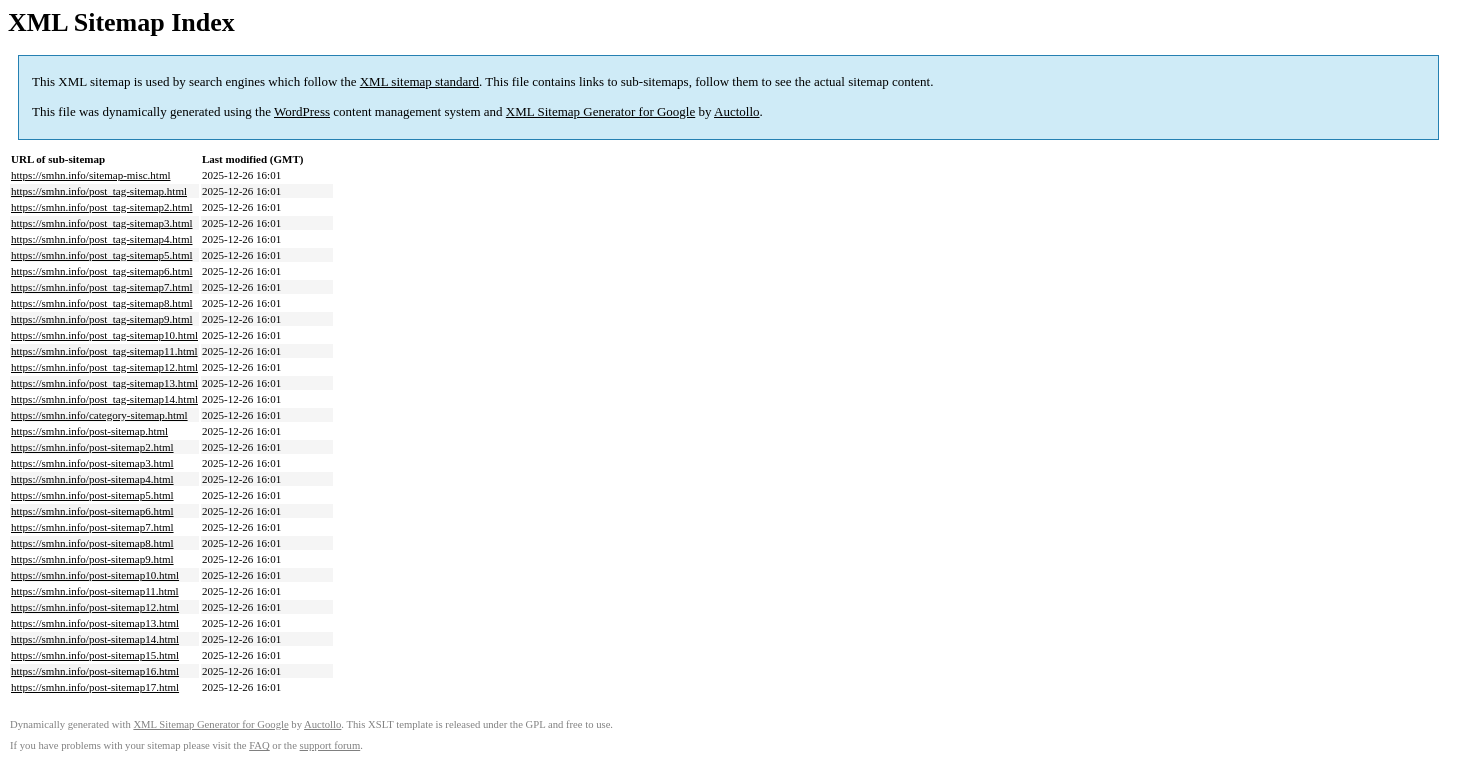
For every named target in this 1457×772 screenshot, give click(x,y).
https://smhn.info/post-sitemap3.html (92, 463)
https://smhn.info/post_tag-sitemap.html (99, 191)
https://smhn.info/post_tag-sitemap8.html (102, 303)
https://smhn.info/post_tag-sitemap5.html (102, 255)
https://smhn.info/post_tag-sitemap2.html (102, 207)
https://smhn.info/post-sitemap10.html (95, 575)
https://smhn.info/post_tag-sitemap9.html (102, 319)
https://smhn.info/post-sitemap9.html (92, 559)
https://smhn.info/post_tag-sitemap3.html (102, 223)
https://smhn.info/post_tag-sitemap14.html (104, 399)
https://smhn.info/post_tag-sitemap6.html (102, 271)
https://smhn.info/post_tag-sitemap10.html (104, 335)
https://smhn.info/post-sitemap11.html (95, 591)
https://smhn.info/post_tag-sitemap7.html (102, 287)
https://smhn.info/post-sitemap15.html (95, 655)
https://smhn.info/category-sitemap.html (99, 415)
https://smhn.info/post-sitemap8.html (92, 543)
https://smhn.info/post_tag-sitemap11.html (104, 351)
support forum (330, 745)
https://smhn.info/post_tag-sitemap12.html (104, 367)
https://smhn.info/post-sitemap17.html (95, 687)
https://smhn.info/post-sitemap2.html (92, 447)
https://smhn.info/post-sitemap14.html (95, 639)
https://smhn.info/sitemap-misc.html (91, 175)
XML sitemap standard (419, 81)
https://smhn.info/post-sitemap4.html (92, 479)
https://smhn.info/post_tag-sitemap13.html (104, 383)
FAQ (259, 745)
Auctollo (737, 111)
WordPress (302, 111)
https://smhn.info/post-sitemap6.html (92, 511)
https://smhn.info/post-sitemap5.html (92, 495)
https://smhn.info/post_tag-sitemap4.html (102, 239)
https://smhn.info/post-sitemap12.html (95, 607)
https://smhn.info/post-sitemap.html (89, 431)
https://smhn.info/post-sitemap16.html (95, 671)
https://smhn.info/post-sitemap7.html (92, 527)
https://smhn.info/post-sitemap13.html (95, 623)
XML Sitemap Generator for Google (600, 111)
